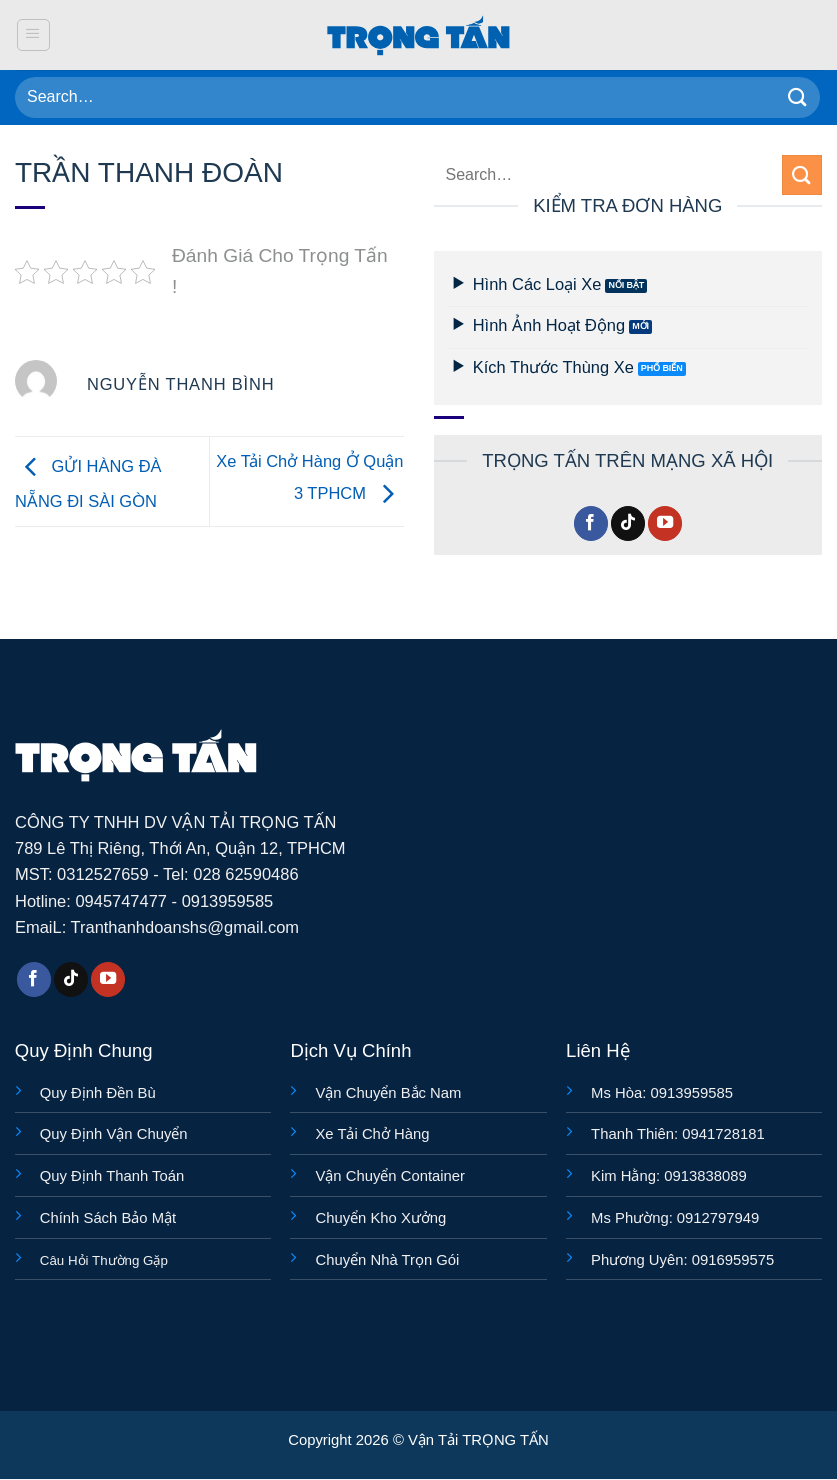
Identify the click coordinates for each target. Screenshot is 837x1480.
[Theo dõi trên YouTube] (665, 523)
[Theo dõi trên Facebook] (591, 523)
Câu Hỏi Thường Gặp (104, 1260)
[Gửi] (798, 97)
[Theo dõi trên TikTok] (628, 523)
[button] (33, 35)
